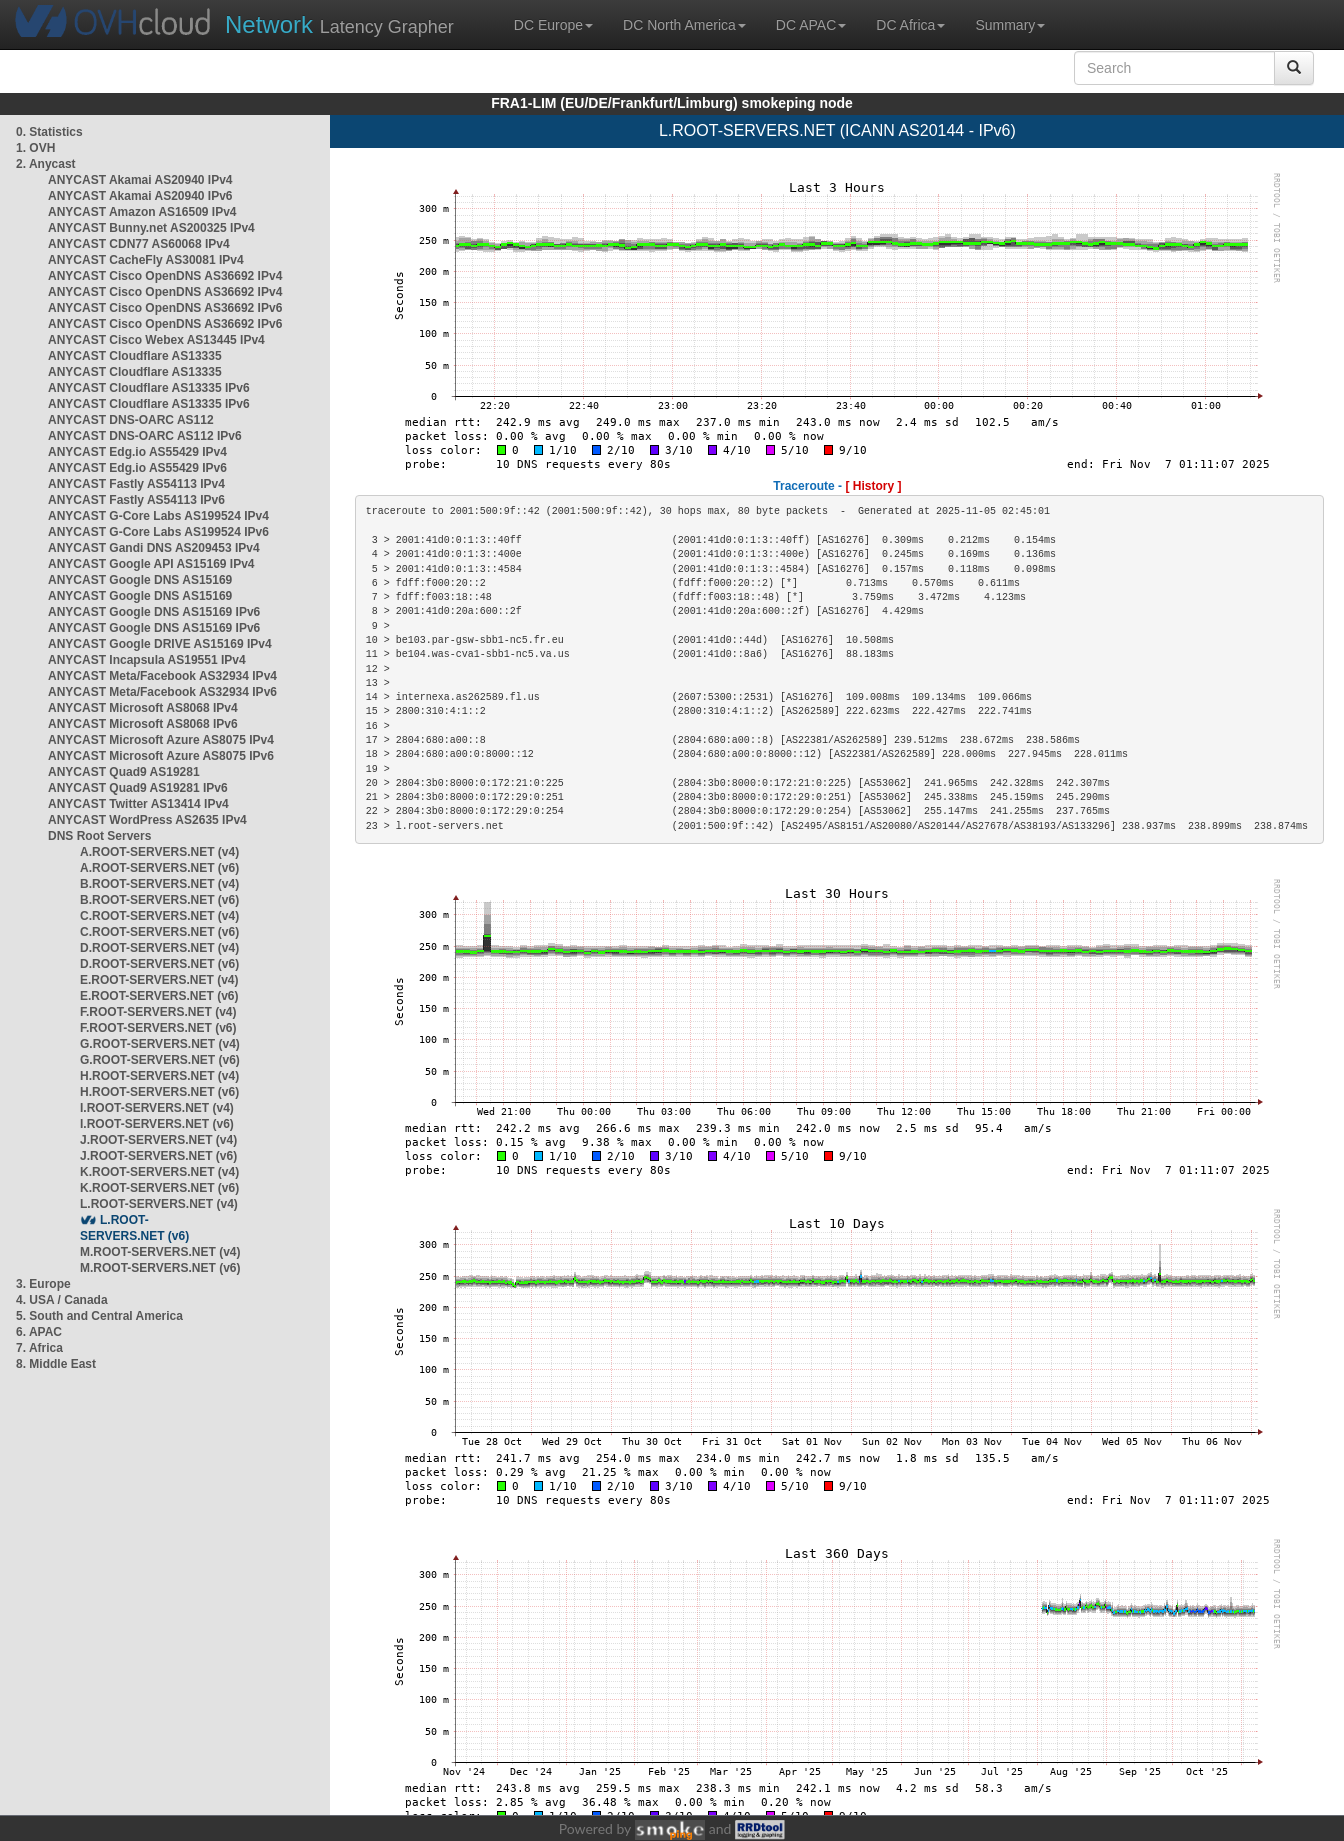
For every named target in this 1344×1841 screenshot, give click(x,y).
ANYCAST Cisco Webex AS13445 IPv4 (156, 340)
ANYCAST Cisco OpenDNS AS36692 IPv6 (165, 308)
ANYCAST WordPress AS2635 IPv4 (147, 820)
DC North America (684, 25)
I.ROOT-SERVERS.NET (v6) (157, 1124)
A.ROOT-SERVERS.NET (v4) (159, 852)
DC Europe (553, 25)
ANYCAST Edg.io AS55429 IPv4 (137, 452)
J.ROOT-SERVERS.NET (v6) (158, 1156)
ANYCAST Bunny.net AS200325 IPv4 (151, 228)
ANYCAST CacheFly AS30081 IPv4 (146, 260)
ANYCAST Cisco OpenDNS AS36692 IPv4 (165, 276)
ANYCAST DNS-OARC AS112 (131, 420)
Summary (1010, 25)
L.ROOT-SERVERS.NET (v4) (159, 1204)
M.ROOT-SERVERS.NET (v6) (160, 1268)
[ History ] (873, 486)
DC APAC (811, 25)
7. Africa (39, 1348)
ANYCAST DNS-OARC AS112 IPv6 (145, 436)
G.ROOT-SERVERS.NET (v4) (160, 1044)
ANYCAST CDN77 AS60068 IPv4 (139, 244)
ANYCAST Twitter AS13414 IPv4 (138, 804)
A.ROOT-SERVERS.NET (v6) (159, 868)
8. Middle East (56, 1364)
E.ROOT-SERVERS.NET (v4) (159, 980)
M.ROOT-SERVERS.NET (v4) (160, 1252)
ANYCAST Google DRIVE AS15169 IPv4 (160, 644)
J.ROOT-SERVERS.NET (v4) (158, 1140)
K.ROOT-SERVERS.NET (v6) (159, 1188)
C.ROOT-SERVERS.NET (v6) (159, 932)
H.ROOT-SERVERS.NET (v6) (159, 1092)
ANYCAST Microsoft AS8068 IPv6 (143, 724)
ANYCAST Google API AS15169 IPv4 (151, 564)
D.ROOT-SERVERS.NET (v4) (159, 948)
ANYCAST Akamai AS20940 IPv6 (140, 196)
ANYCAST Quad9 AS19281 (124, 772)
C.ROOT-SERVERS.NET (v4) (159, 916)
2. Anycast (46, 164)
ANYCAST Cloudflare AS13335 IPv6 (149, 388)
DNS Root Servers (99, 836)
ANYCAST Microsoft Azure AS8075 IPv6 (161, 756)
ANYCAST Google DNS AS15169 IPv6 (154, 612)
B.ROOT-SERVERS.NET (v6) (159, 900)
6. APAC (39, 1332)
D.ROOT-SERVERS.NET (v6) (159, 964)
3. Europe (43, 1284)
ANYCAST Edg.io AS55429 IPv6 (137, 468)
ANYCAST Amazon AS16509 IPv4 (142, 212)
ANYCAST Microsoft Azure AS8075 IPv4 (161, 740)
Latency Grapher (339, 24)
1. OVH (35, 148)
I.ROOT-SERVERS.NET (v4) (157, 1108)
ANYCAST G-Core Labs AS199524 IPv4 (158, 516)
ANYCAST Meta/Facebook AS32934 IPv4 (162, 676)
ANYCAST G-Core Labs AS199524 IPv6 (158, 532)
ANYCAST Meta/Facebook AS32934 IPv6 (162, 692)
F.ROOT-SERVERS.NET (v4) (158, 1012)
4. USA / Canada (62, 1300)
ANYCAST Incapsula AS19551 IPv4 (147, 660)
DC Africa (910, 25)
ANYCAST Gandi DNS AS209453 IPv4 (154, 548)
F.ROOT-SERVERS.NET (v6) (158, 1028)
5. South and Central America (99, 1316)
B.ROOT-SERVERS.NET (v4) (159, 884)
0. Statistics (49, 132)
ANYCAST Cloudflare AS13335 (135, 356)
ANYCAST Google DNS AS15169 (140, 580)
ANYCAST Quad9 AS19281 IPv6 (138, 788)
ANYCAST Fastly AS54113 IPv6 (136, 500)
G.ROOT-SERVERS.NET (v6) (160, 1060)
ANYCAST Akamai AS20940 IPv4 (140, 180)
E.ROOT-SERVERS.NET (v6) (159, 996)
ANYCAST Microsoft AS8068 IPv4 (143, 708)
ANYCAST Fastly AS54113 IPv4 (136, 484)
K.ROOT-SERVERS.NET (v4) (159, 1172)
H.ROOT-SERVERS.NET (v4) (159, 1076)
